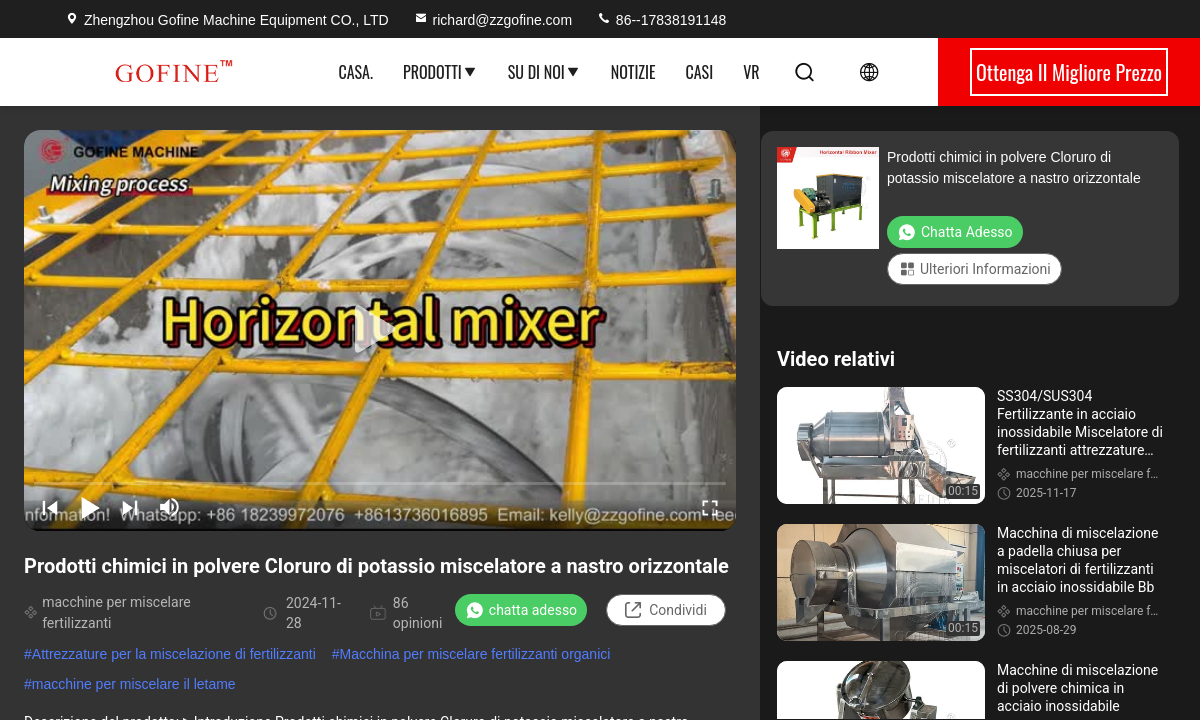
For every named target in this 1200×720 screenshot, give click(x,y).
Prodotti (440, 72)
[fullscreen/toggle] (710, 507)
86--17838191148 (661, 20)
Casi (700, 72)
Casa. (355, 72)
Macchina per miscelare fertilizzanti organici (475, 654)
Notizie (633, 72)
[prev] (50, 507)
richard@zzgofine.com (493, 20)
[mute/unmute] (170, 507)
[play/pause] (90, 507)
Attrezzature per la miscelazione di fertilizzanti (174, 654)
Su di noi (544, 72)
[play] (380, 330)
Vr (751, 72)
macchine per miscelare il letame (134, 684)
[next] (130, 507)
